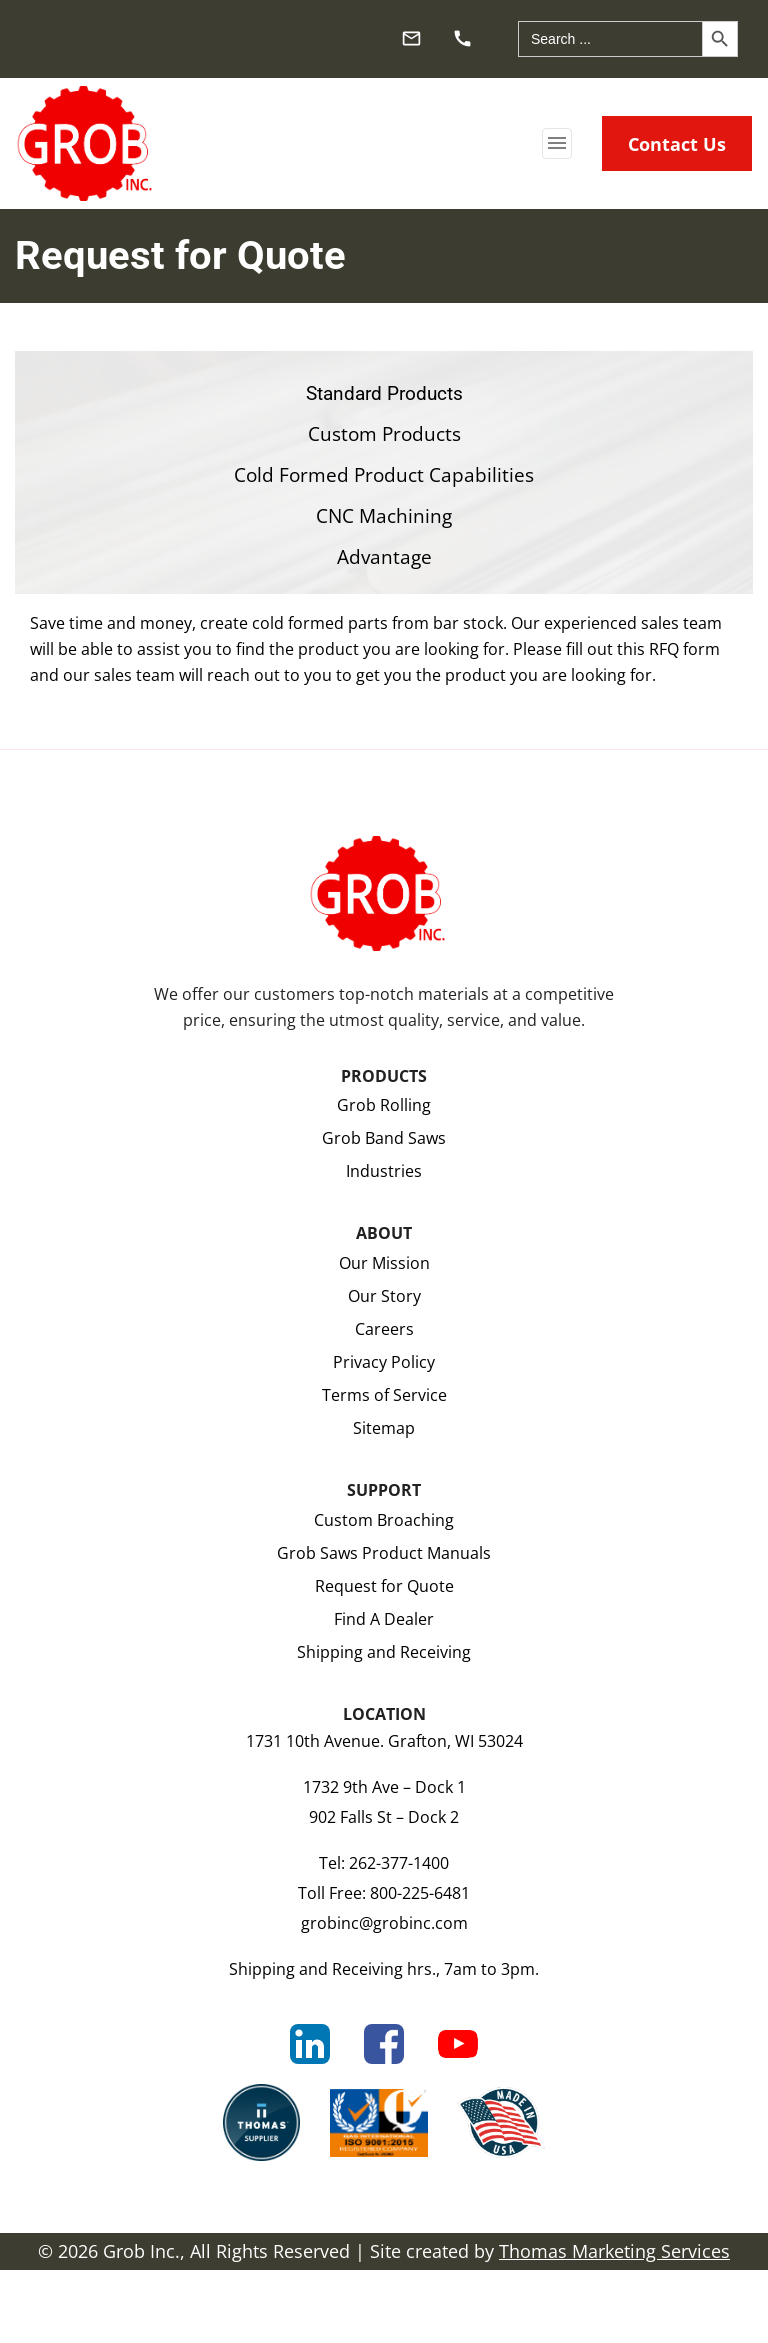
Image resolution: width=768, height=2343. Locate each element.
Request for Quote (384, 1585)
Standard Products (384, 393)
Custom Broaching (384, 1519)
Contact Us (677, 144)
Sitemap (384, 1427)
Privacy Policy (384, 1361)
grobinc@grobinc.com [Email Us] (384, 1922)
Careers (384, 1328)
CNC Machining (384, 516)
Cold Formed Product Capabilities (384, 475)
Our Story (384, 1295)
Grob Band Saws (384, 1137)
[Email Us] (413, 36)
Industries (384, 1170)
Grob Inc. (141, 2251)
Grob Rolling (384, 1104)
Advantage (384, 557)
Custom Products (384, 434)
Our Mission (384, 1262)
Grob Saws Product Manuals (384, 1552)
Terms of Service (384, 1394)
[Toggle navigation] (557, 143)
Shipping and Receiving (384, 1651)
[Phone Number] (464, 36)
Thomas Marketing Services (614, 2251)
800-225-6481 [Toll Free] (420, 1892)
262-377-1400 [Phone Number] (399, 1862)
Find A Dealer (384, 1618)
